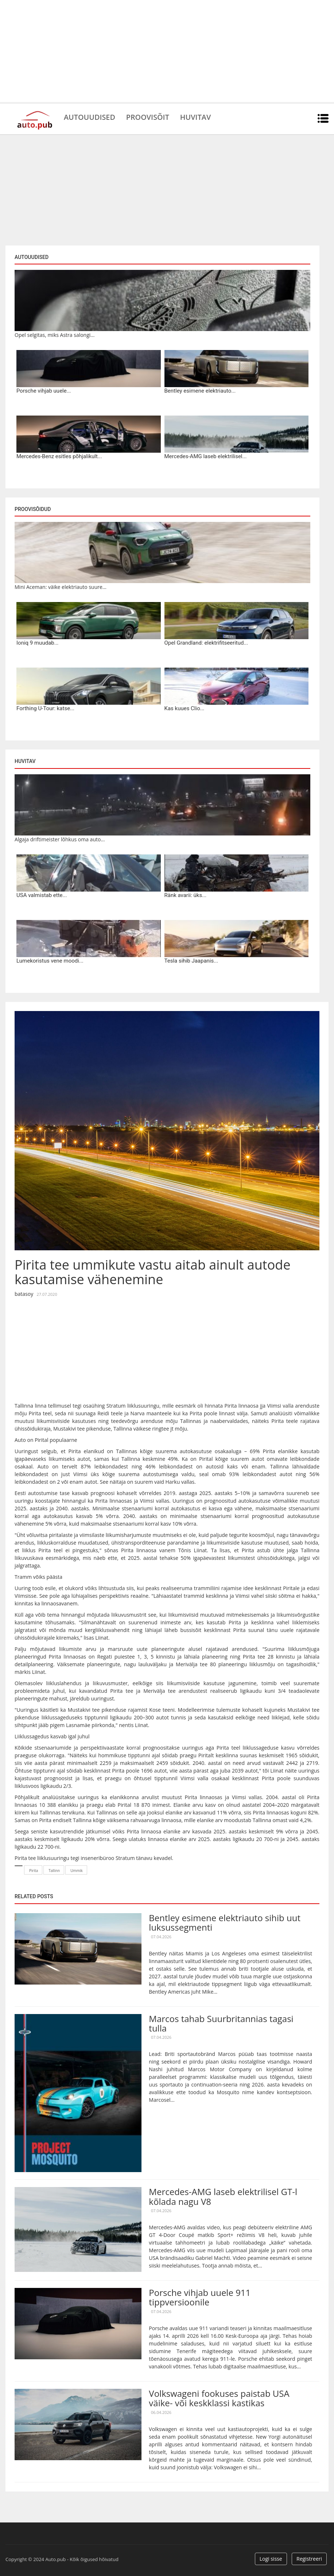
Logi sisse (271, 2558)
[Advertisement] (167, 51)
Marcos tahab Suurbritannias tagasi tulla (221, 2023)
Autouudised (90, 116)
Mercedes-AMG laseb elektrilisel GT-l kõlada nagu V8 (223, 2196)
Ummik (76, 1870)
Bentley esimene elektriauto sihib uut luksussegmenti (224, 1922)
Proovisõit (148, 116)
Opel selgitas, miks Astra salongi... (54, 334)
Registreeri (309, 2558)
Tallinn (54, 1870)
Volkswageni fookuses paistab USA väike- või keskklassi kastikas (219, 2398)
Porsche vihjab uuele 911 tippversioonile (199, 2297)
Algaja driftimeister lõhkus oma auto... (60, 839)
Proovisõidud (33, 509)
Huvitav (196, 116)
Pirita (33, 1870)
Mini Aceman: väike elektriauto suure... (60, 586)
